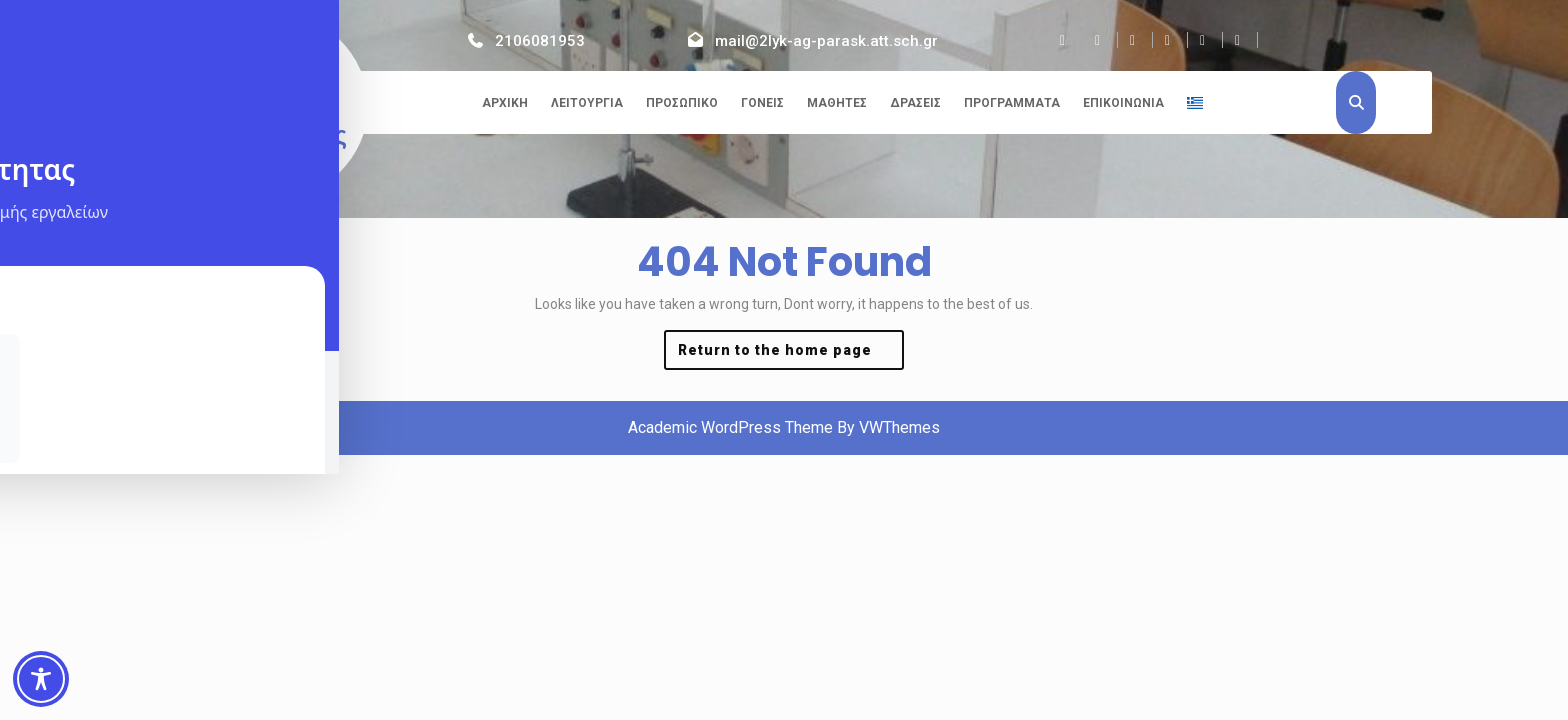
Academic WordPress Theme (730, 427)
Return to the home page (791, 354)
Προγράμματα (1012, 103)
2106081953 (540, 41)
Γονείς (762, 103)
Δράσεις (915, 103)
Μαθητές (837, 103)
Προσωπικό (682, 103)
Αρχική (505, 103)
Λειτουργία (587, 103)
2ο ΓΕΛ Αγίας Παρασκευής (268, 105)
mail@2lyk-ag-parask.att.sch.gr (826, 41)
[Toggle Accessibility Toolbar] (41, 679)
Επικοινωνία (1123, 103)
